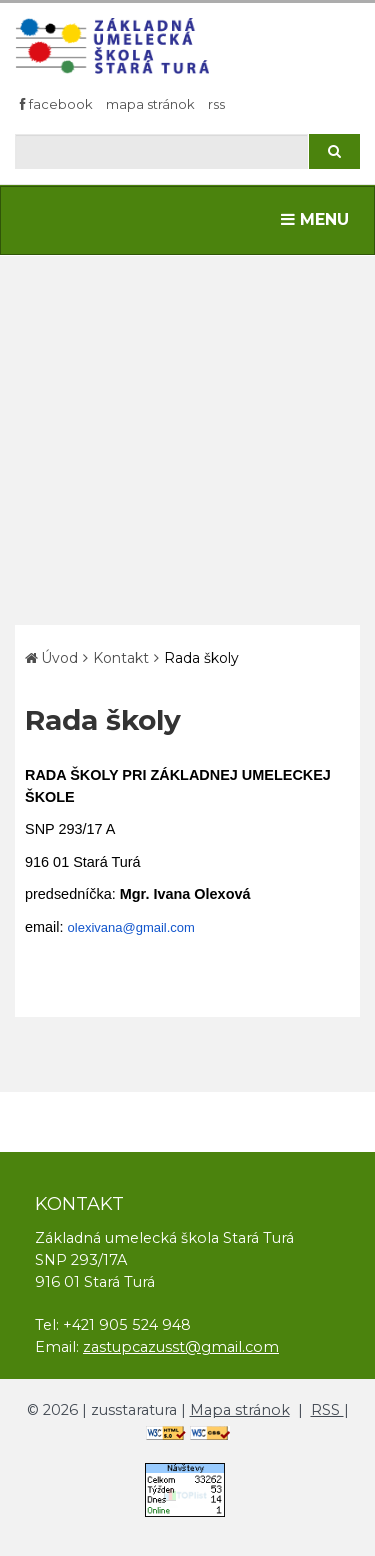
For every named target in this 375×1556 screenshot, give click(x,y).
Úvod (59, 658)
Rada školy (201, 658)
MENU (319, 218)
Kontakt (121, 658)
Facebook (56, 104)
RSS (216, 104)
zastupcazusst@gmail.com (181, 1346)
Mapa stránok (150, 104)
